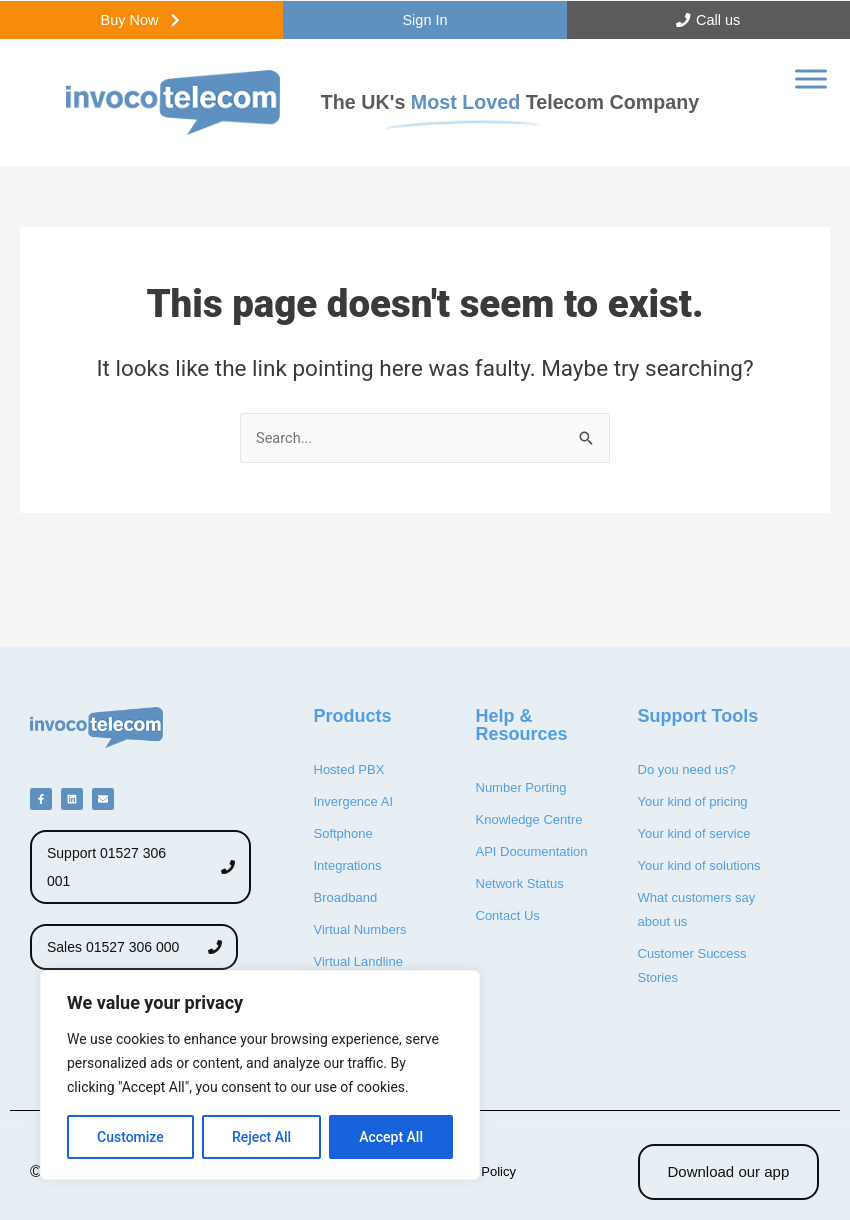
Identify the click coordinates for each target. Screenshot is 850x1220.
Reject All (261, 1137)
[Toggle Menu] (811, 85)
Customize (130, 1137)
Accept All (391, 1137)
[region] (260, 1075)
